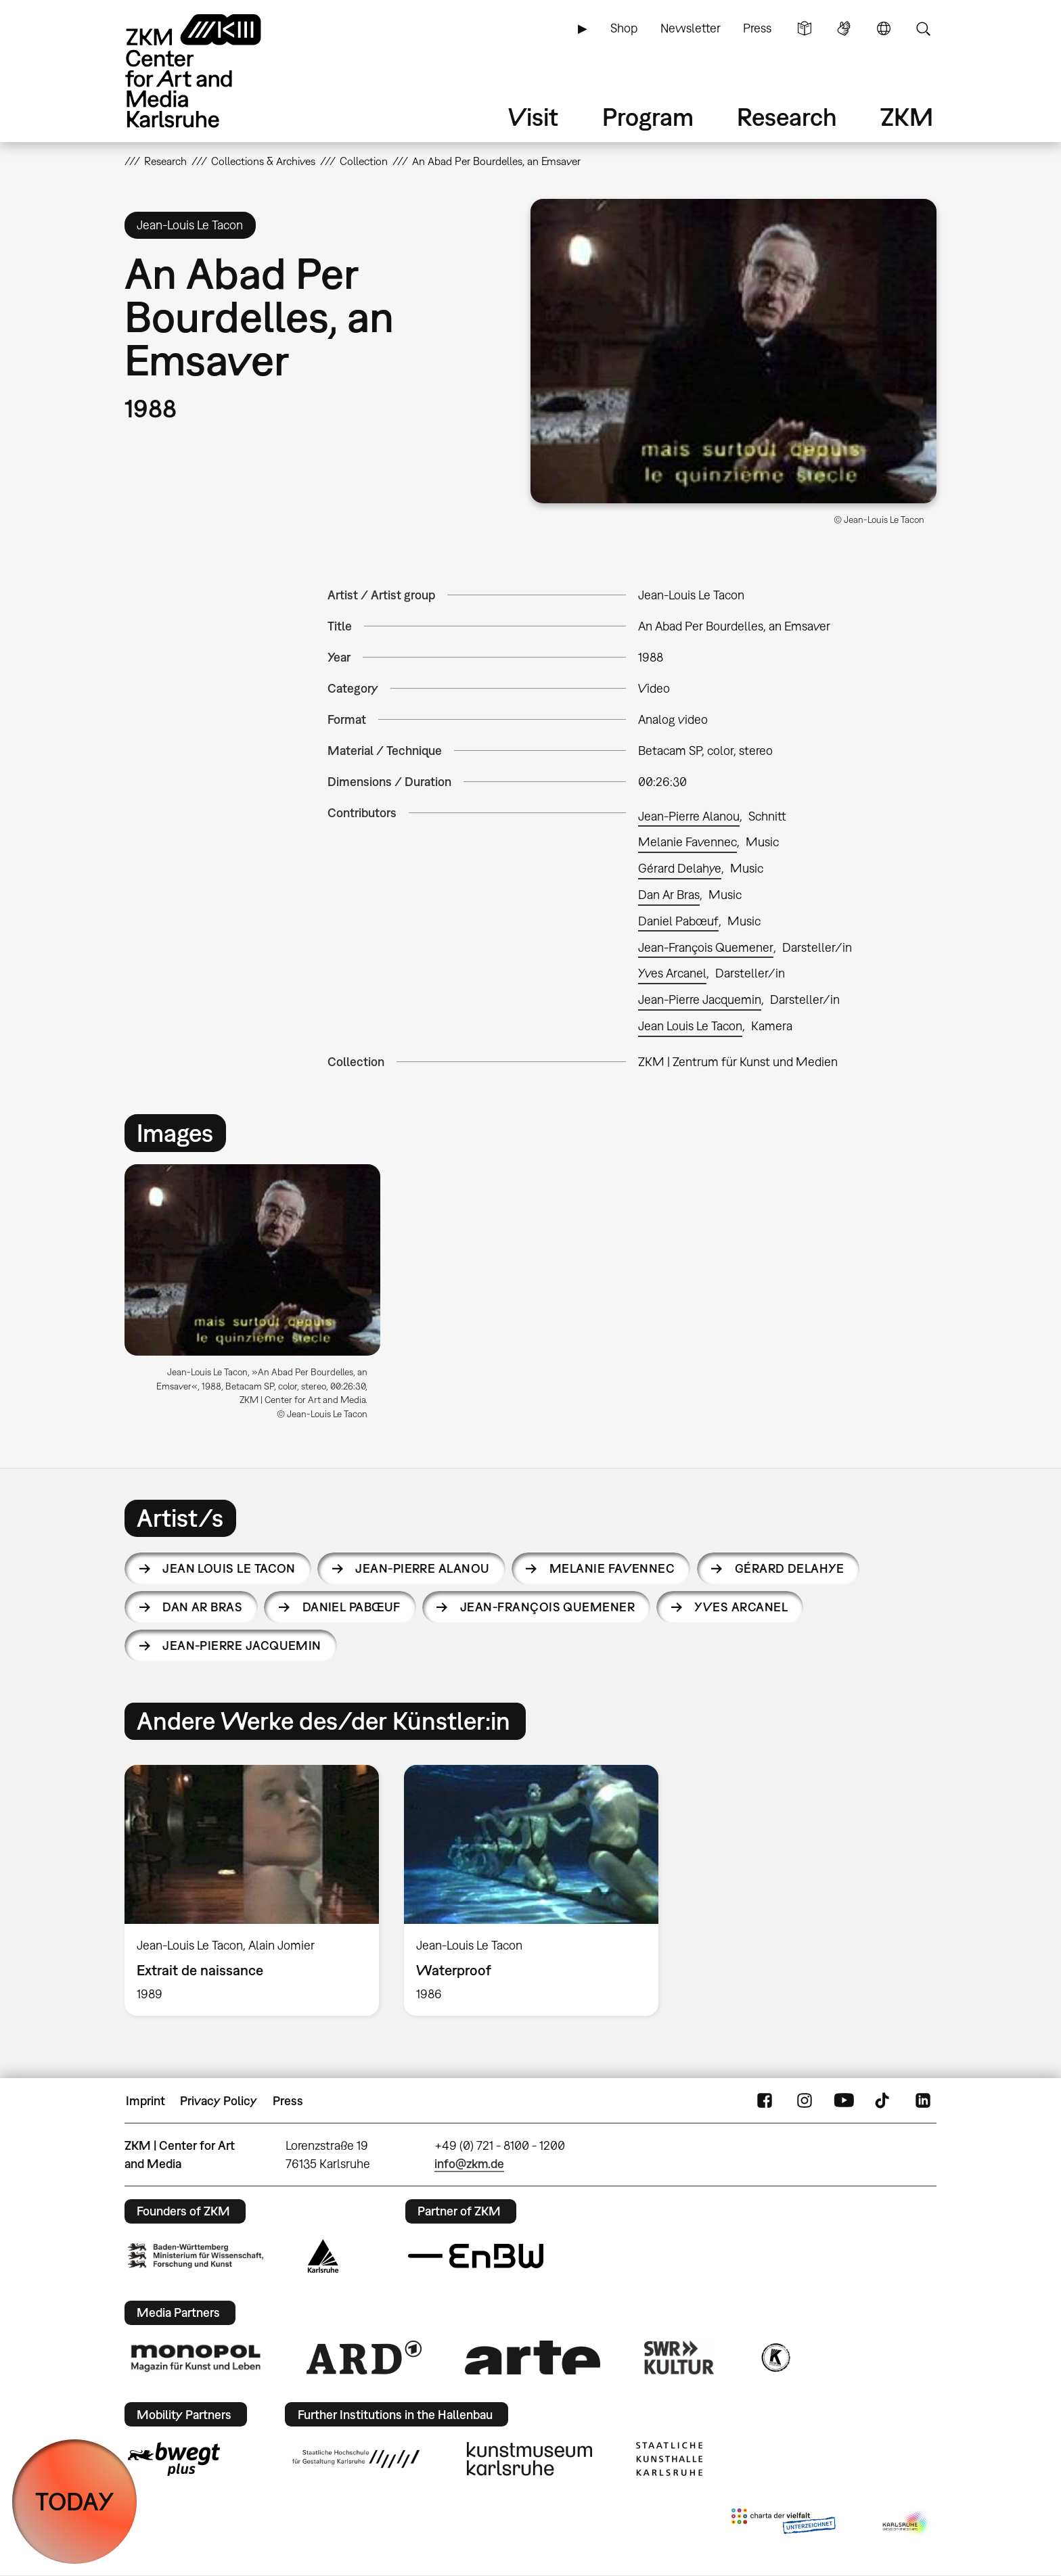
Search (922, 28)
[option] (258, 1297)
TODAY (74, 2501)
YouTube (843, 2101)
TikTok (883, 2101)
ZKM (906, 116)
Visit (533, 116)
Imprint (145, 2101)
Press (757, 28)
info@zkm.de (469, 2164)
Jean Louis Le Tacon (690, 1026)
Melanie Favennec (687, 842)
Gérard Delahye (679, 868)
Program (648, 116)
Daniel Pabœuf (678, 921)
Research (787, 116)
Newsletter (690, 28)
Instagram (804, 2101)
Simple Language (804, 28)
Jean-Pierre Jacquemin (699, 999)
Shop (623, 28)
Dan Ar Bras (669, 895)
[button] (733, 351)
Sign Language (843, 28)
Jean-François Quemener (705, 947)
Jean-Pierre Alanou (689, 816)
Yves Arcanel (672, 973)
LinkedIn (922, 2101)
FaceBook (764, 2101)
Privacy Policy (218, 2101)
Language (883, 28)
